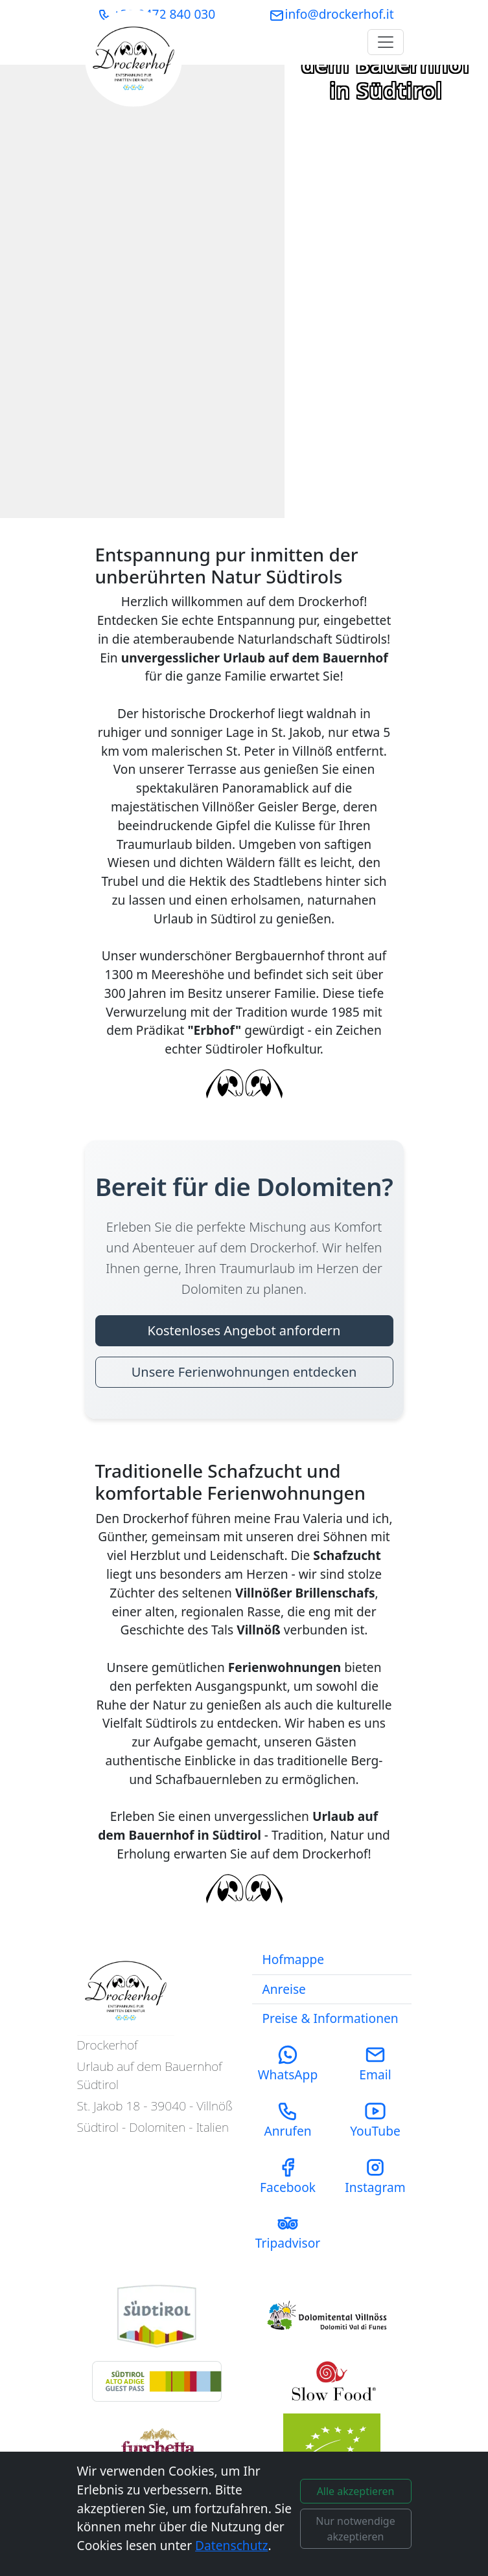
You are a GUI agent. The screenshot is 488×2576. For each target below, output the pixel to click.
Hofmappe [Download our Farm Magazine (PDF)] (293, 1959)
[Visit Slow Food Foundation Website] (331, 2381)
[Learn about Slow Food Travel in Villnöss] (156, 2445)
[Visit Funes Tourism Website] (331, 2317)
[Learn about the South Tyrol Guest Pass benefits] (156, 2381)
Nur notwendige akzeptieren (355, 2529)
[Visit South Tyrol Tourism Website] (156, 2316)
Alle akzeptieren (356, 2491)
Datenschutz (231, 2545)
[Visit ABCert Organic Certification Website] (331, 2445)
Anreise (284, 1989)
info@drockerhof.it (331, 14)
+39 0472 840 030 (157, 14)
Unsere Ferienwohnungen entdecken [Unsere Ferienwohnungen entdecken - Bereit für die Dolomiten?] (244, 1372)
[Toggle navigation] (385, 42)
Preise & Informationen (330, 2018)
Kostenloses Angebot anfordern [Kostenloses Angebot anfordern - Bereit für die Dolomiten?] (244, 1330)
